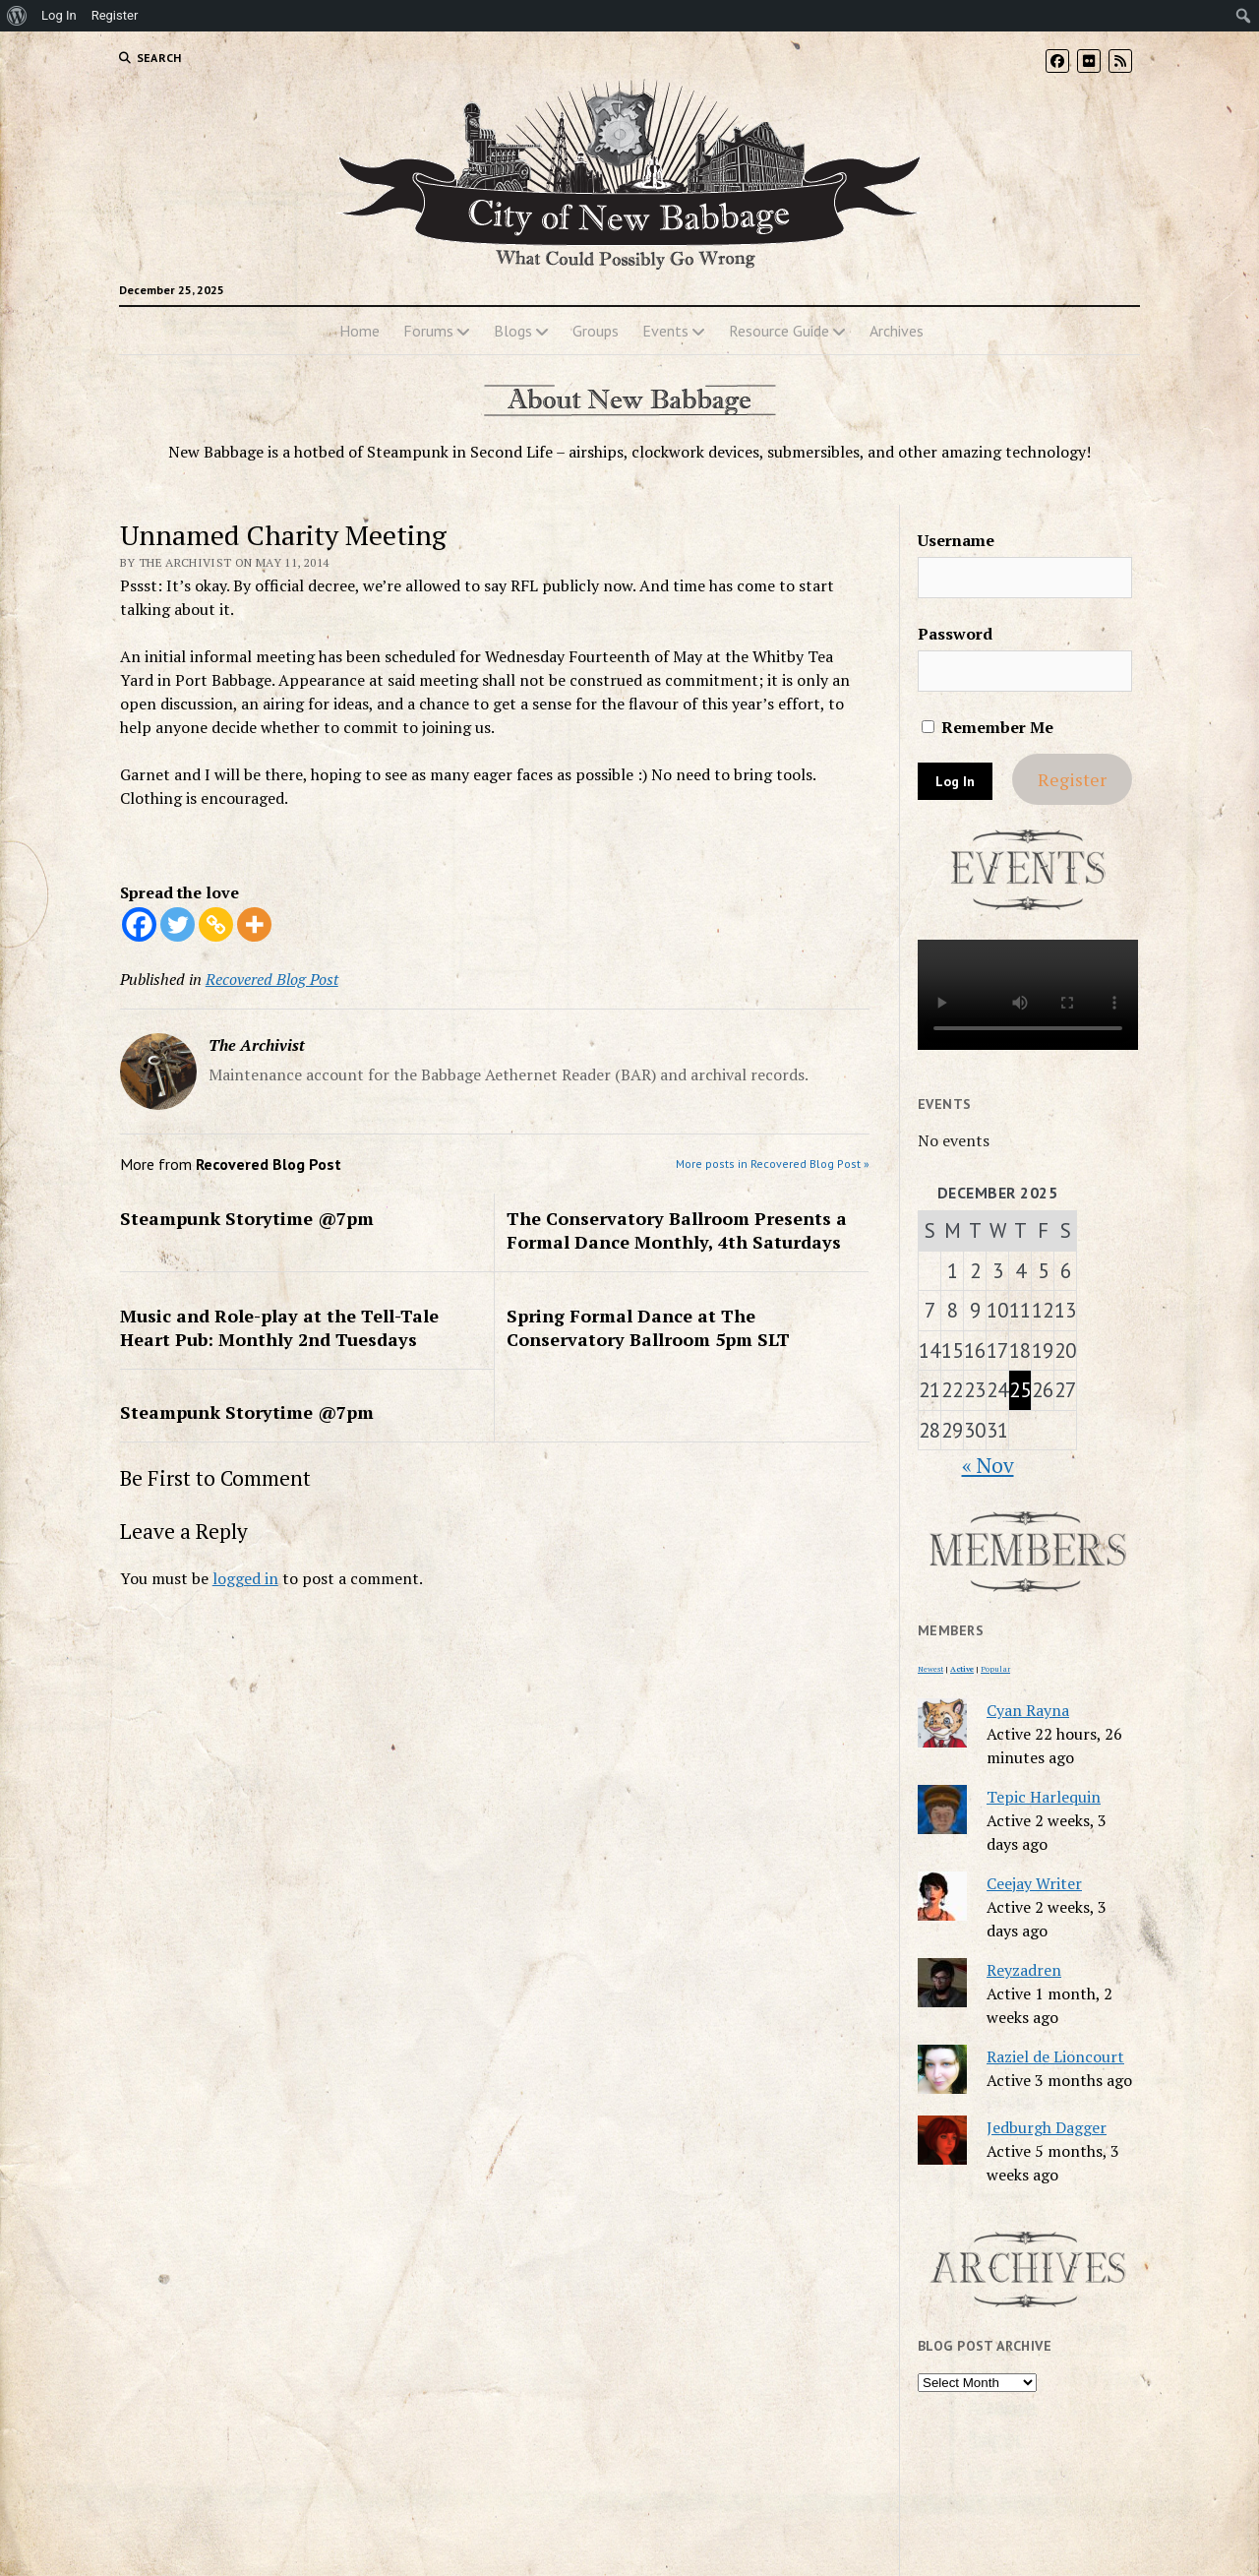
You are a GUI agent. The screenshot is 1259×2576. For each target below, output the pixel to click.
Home (359, 330)
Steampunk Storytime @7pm (247, 1218)
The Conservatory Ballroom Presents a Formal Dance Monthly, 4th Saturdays (677, 1230)
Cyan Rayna (1028, 1710)
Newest (930, 1669)
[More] (254, 924)
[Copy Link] (216, 924)
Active (962, 1669)
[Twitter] (177, 924)
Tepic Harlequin (1044, 1797)
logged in (245, 1578)
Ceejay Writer (1034, 1883)
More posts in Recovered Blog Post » (772, 1163)
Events (665, 330)
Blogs (513, 330)
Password (955, 633)
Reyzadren (1024, 1970)
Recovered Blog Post (272, 979)
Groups (595, 330)
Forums (428, 330)
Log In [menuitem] (59, 15)
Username (956, 540)
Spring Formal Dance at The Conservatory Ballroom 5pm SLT (648, 1327)
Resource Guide (779, 330)
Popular (995, 1669)
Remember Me (987, 727)
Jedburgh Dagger (1047, 2127)
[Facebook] (139, 924)
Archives (896, 330)
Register (1072, 779)
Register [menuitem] (115, 15)
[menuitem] (17, 15)
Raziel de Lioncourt (1055, 2056)
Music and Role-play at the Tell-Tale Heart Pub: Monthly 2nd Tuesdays (279, 1327)
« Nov (988, 1465)
